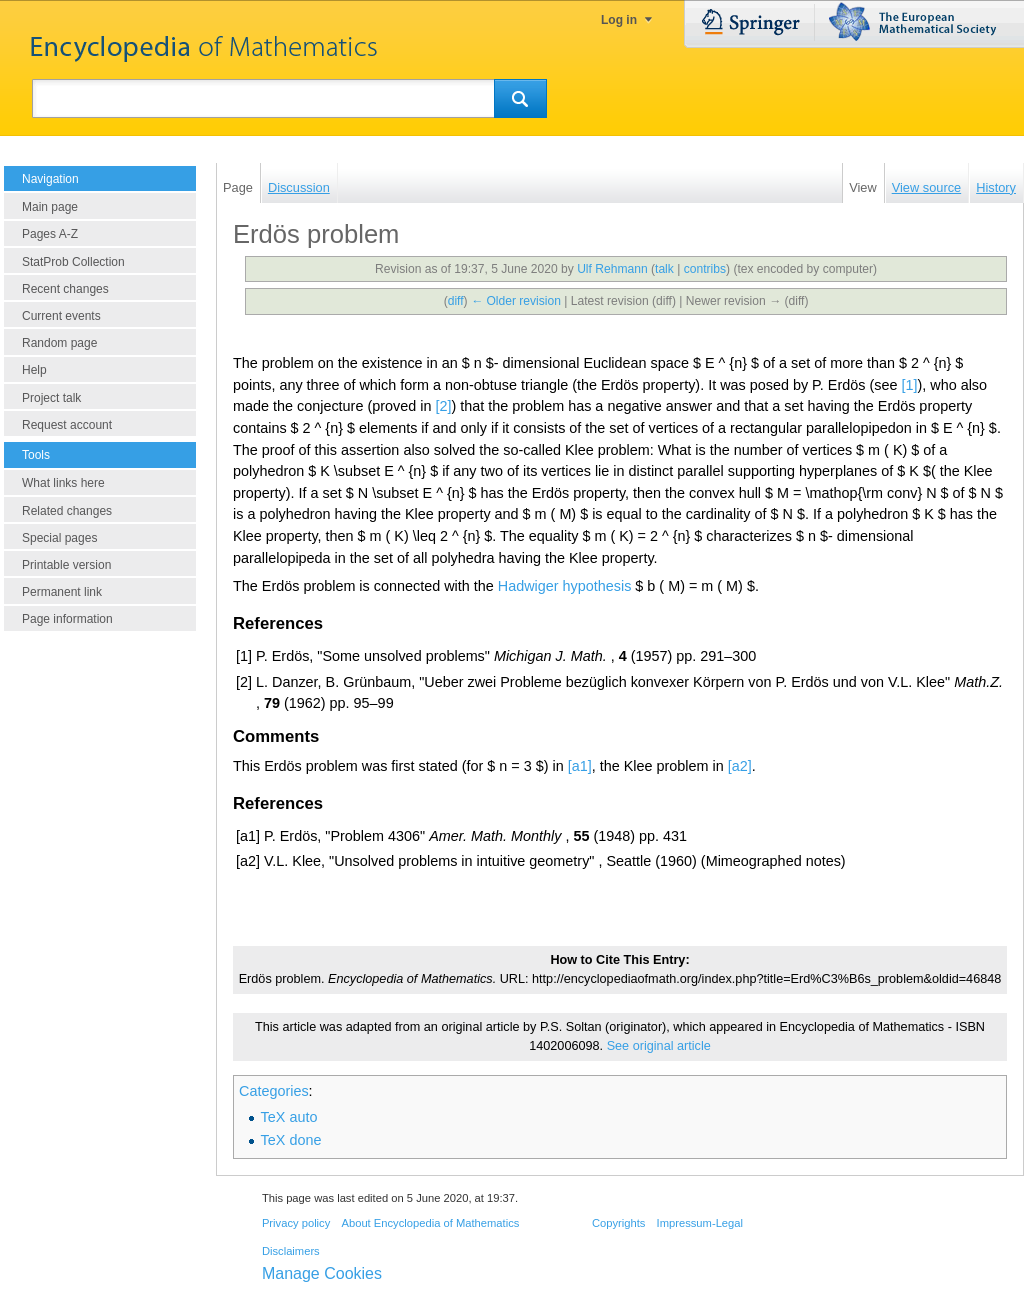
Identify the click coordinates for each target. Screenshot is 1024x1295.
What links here (63, 483)
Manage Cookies (322, 1273)
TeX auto (289, 1117)
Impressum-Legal (700, 1223)
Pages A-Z (50, 234)
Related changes (67, 511)
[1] (909, 385)
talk (664, 269)
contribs (705, 269)
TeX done (291, 1140)
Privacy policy (296, 1223)
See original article (659, 1046)
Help (34, 370)
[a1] (580, 766)
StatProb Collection (73, 262)
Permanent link (62, 592)
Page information (67, 619)
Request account (67, 425)
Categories (274, 1091)
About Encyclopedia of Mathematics (430, 1223)
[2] (443, 406)
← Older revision (516, 301)
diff (456, 301)
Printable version (66, 565)
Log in (619, 20)
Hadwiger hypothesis (565, 586)
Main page (50, 207)
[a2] (740, 766)
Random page (59, 343)
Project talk (51, 398)
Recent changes (65, 289)
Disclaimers (291, 1251)
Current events (61, 316)
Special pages (59, 538)
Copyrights (618, 1223)
